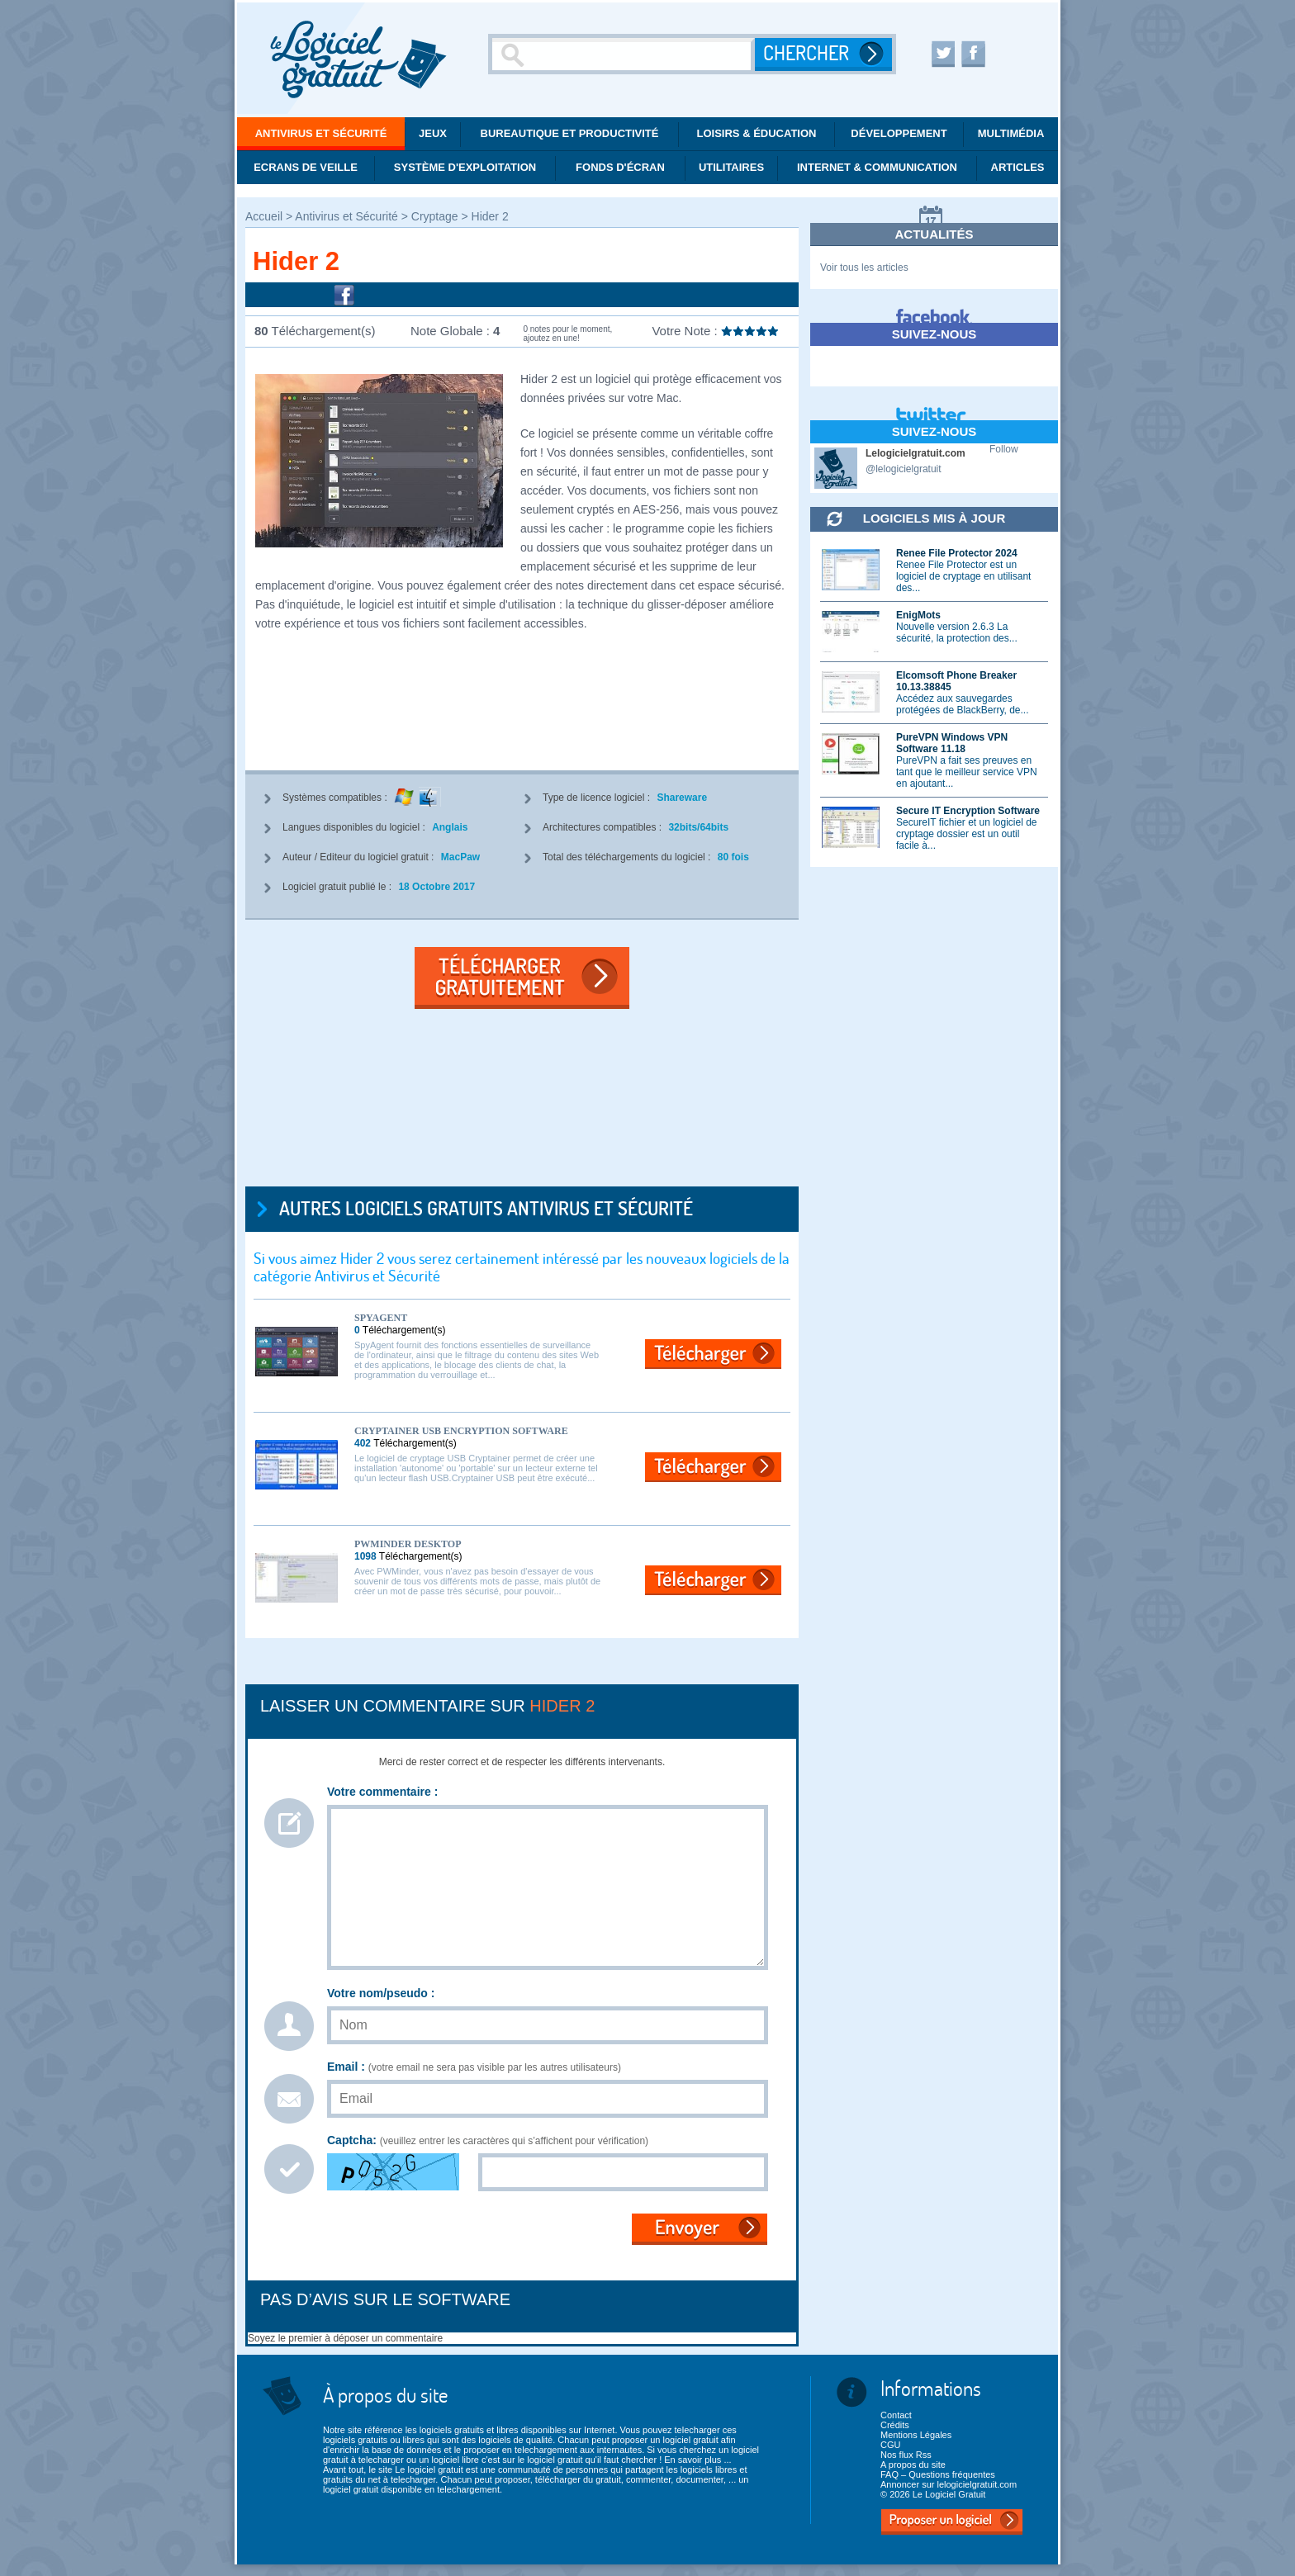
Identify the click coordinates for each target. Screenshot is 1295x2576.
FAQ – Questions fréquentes (937, 2474)
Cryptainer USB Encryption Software (461, 1431)
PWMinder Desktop (407, 1544)
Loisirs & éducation (757, 133)
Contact (896, 2415)
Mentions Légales (915, 2435)
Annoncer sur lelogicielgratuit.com (948, 2484)
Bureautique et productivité (570, 133)
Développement (898, 133)
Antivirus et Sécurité (321, 133)
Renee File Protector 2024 (956, 553)
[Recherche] (623, 54)
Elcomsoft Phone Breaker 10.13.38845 (956, 681)
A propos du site (913, 2464)
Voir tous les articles (864, 267)
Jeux (433, 133)
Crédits (894, 2425)
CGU (890, 2445)
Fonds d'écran (620, 167)
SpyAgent (380, 1318)
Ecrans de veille (306, 167)
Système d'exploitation (465, 167)
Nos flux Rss (906, 2455)
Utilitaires (731, 167)
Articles (1018, 167)
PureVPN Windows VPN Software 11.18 (952, 743)
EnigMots (918, 615)
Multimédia (1011, 133)
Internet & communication (877, 167)
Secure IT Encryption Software (968, 811)
